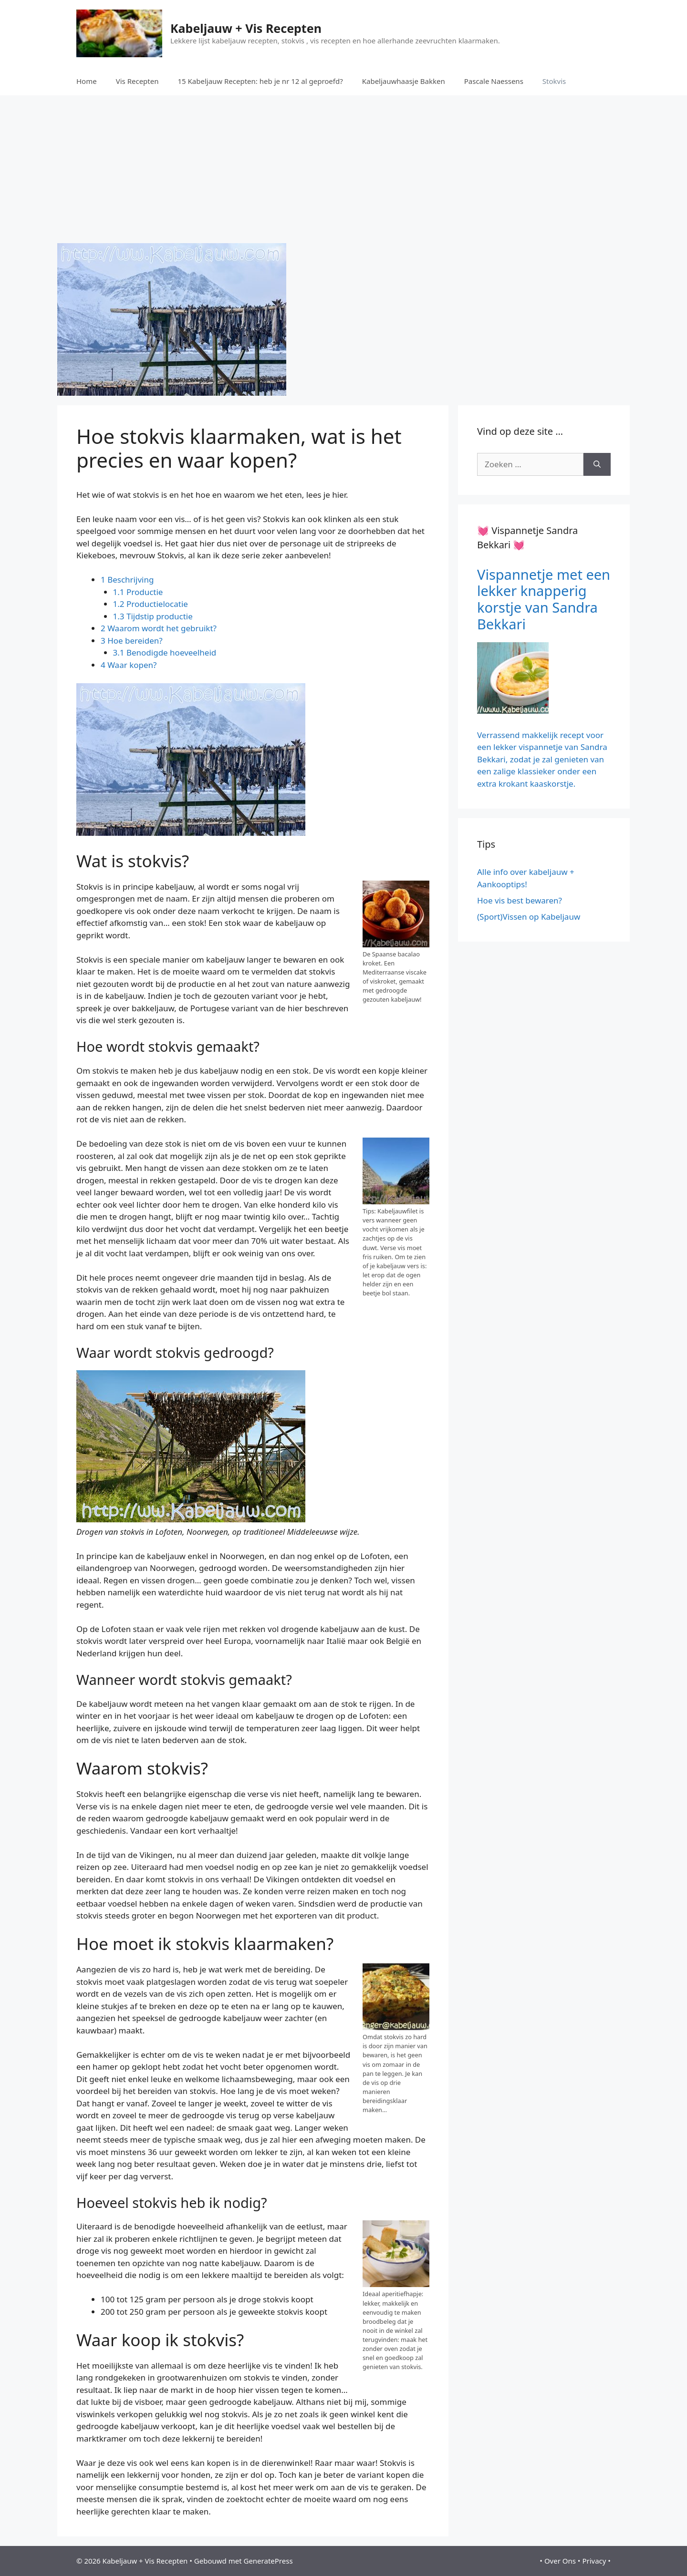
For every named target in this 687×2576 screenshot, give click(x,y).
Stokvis (554, 81)
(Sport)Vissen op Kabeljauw (528, 916)
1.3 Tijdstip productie (153, 616)
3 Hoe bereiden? (132, 640)
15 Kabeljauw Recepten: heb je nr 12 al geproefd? (260, 81)
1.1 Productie (138, 591)
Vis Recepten (137, 81)
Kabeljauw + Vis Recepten (246, 28)
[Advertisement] (343, 167)
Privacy (594, 2561)
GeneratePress (267, 2561)
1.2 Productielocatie (150, 603)
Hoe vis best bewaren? (519, 900)
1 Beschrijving (127, 579)
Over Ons (560, 2561)
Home (86, 81)
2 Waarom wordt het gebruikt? (159, 628)
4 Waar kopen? (128, 664)
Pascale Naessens (493, 81)
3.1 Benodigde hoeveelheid (165, 652)
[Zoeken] (597, 464)
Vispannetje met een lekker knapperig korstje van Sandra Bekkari (543, 599)
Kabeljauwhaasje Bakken (403, 81)
